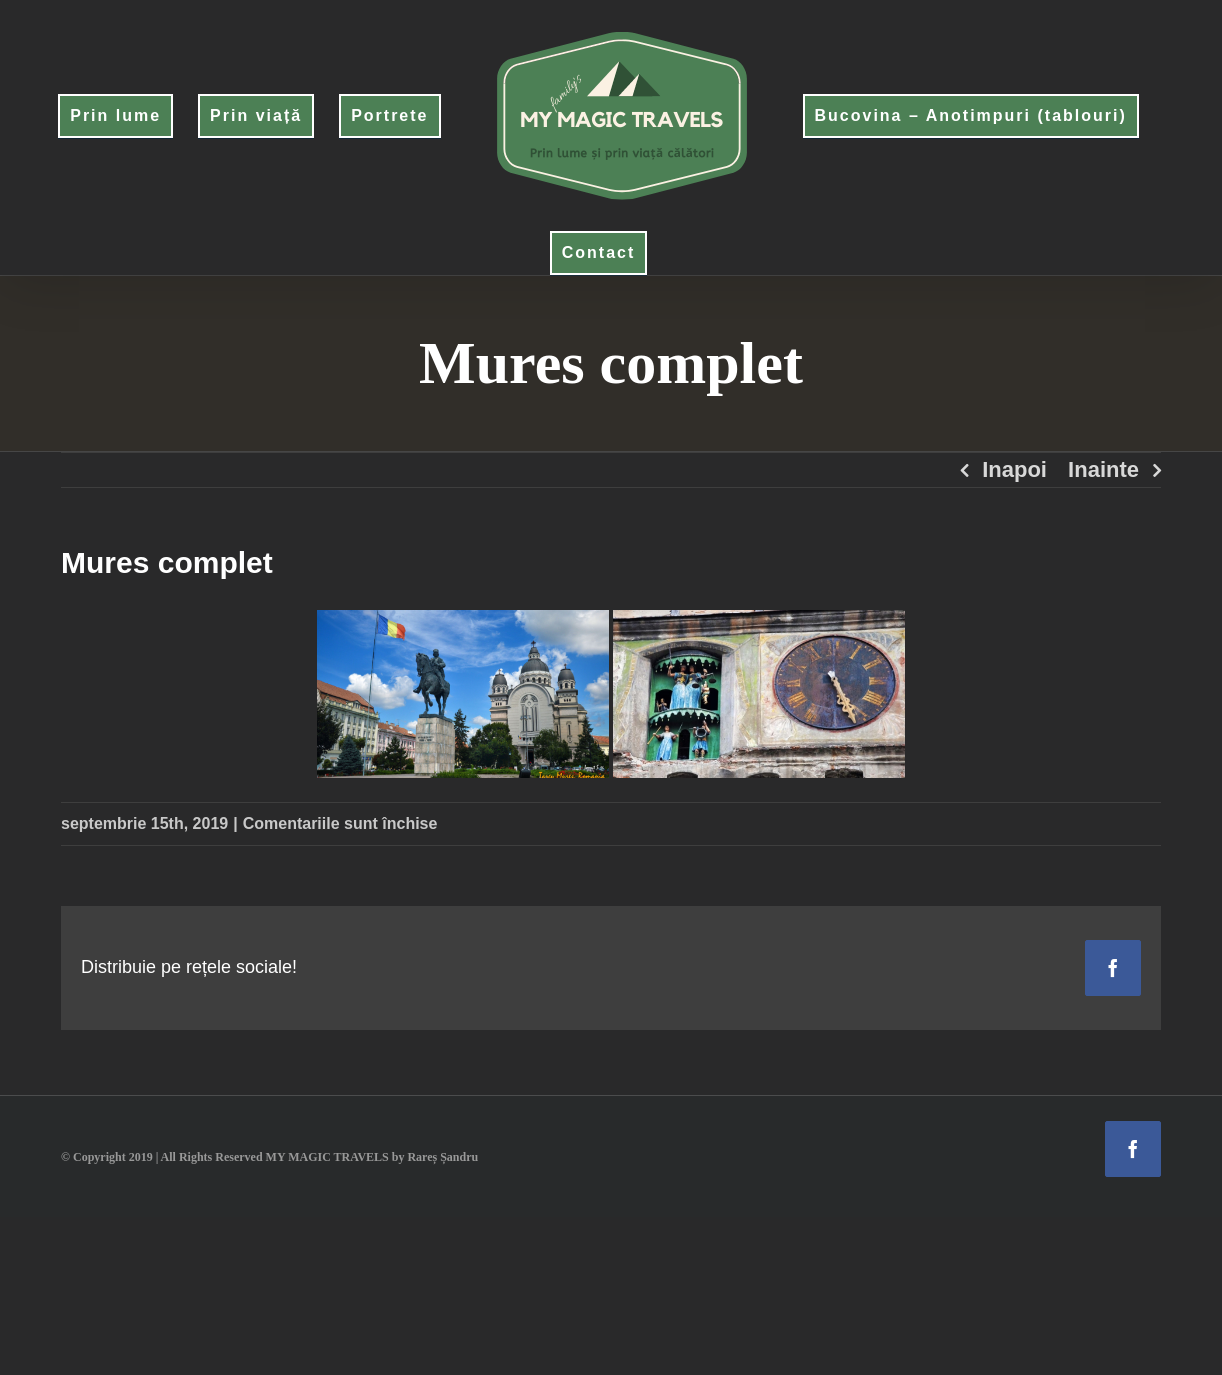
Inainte (1103, 469)
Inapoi (1014, 469)
